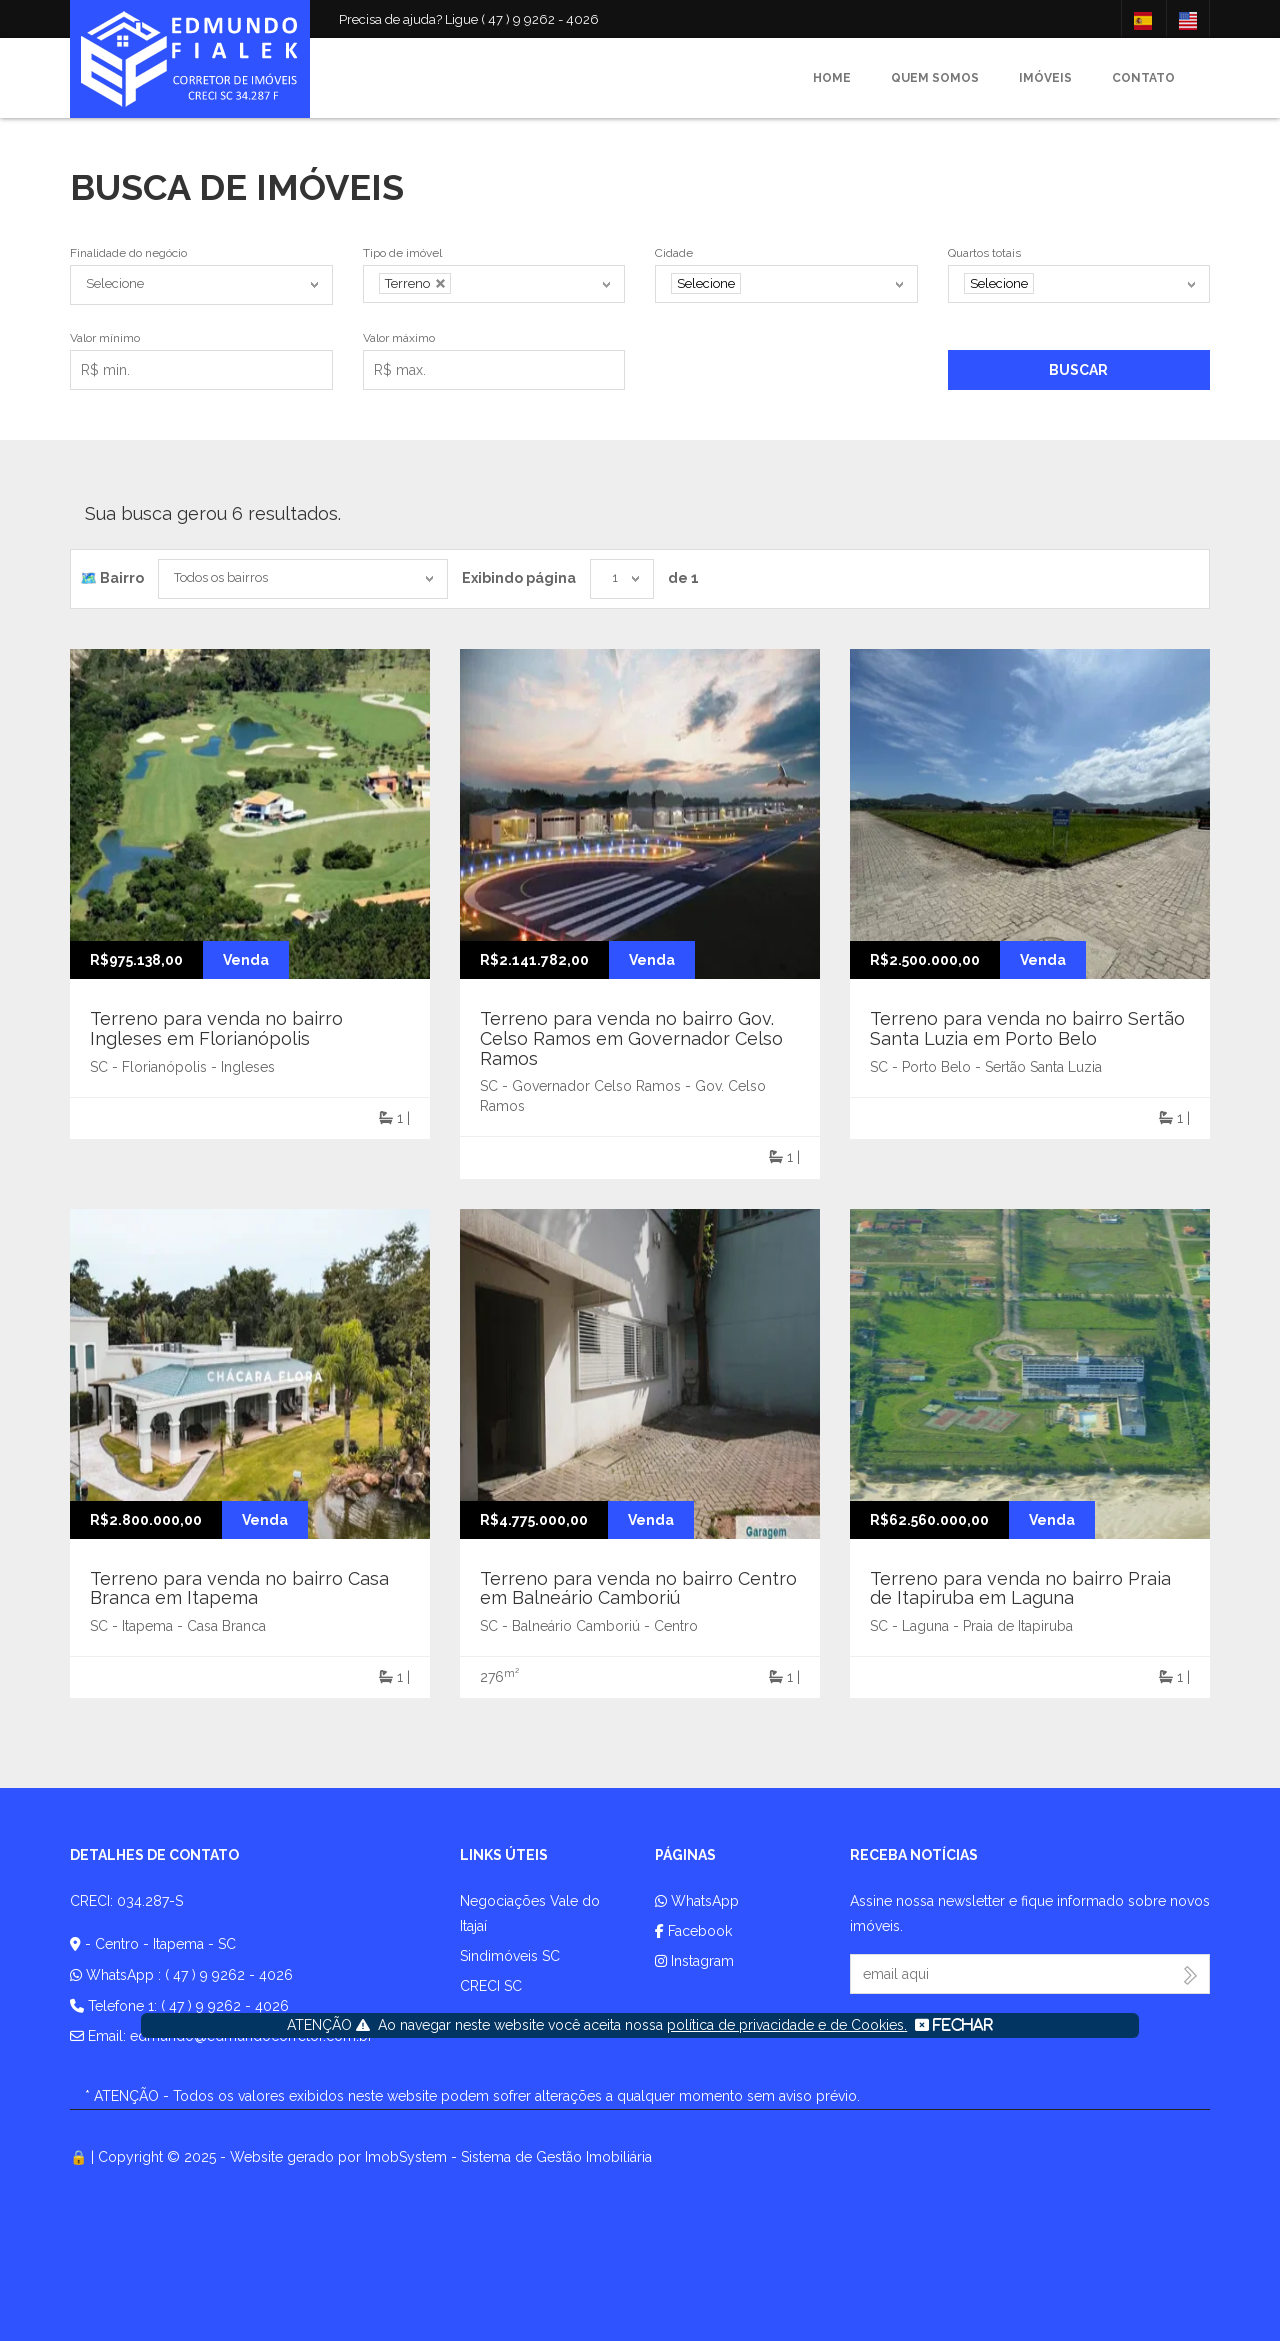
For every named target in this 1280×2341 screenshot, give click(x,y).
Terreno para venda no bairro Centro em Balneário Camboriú (638, 1588)
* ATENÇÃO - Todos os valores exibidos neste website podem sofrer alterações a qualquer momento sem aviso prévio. (472, 2096)
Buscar (1078, 370)
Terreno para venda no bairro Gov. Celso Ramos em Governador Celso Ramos (631, 1038)
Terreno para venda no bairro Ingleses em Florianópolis (216, 1028)
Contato (1143, 78)
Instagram (694, 1961)
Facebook (693, 1931)
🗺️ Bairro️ (112, 578)
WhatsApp (697, 1901)
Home (832, 78)
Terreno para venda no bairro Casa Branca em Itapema (239, 1588)
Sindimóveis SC (510, 1956)
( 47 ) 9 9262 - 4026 (229, 1975)
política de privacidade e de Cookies (785, 2025)
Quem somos (935, 78)
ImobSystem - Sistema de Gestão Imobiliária (508, 2157)
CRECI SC (491, 1986)
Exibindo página (519, 578)
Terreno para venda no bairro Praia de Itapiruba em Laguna (1020, 1588)
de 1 (683, 578)
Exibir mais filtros (718, 366)
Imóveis (1045, 78)
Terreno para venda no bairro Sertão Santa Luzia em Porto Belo (1027, 1028)
